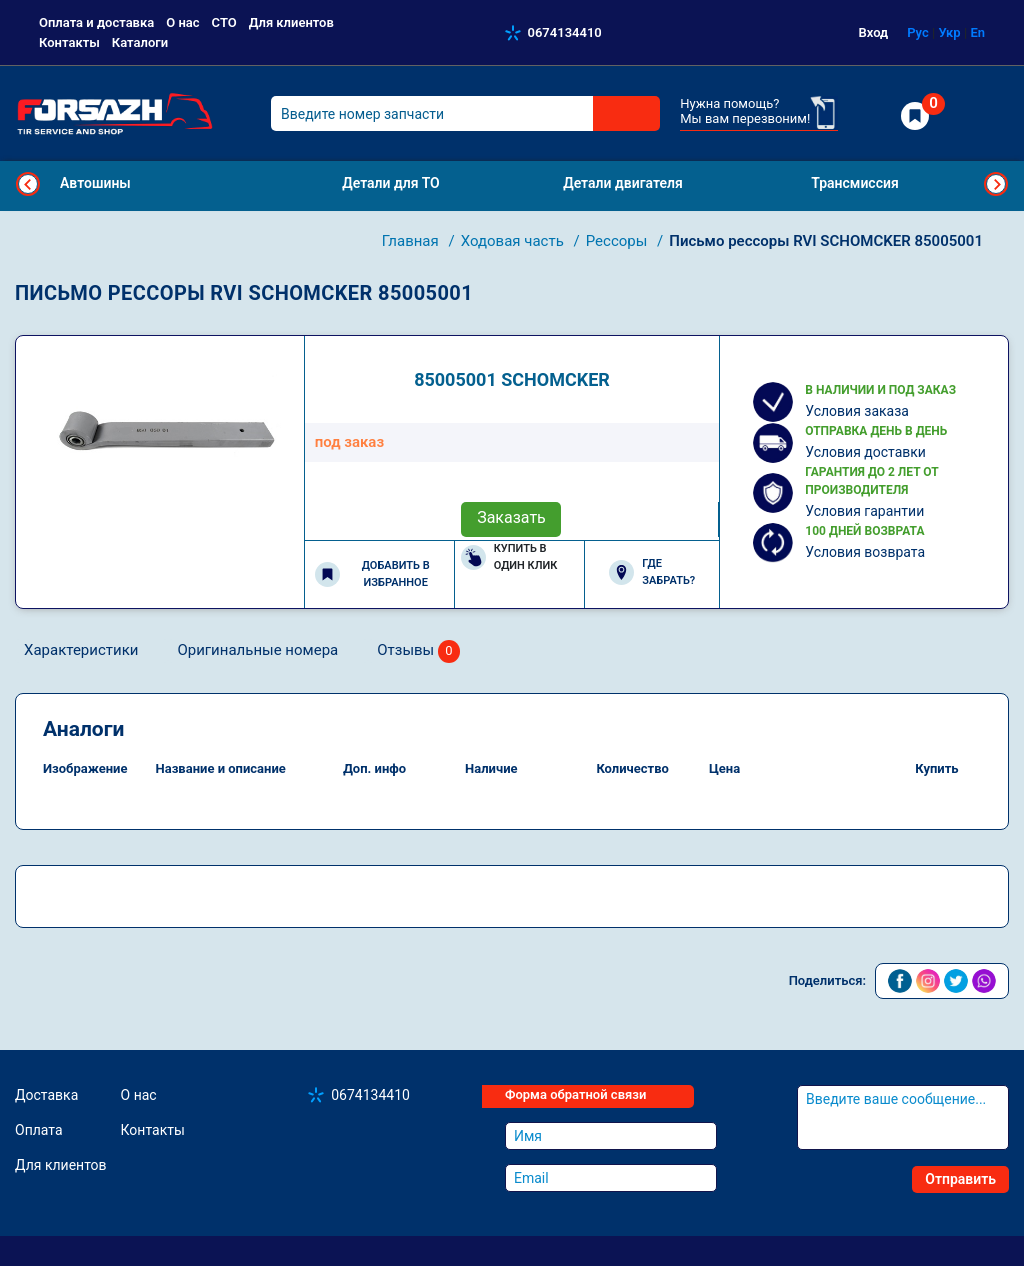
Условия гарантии (864, 511)
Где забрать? (652, 572)
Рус (918, 32)
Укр (949, 32)
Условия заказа (857, 411)
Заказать (511, 517)
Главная (412, 241)
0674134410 (565, 32)
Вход (874, 32)
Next (996, 184)
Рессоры (618, 241)
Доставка (46, 1095)
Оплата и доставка (96, 22)
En (977, 32)
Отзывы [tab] (418, 651)
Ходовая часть (514, 241)
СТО (224, 22)
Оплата (39, 1130)
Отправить (960, 1179)
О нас (182, 22)
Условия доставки (865, 452)
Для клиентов (291, 22)
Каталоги (140, 42)
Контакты (69, 42)
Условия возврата (865, 552)
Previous (28, 184)
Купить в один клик (509, 557)
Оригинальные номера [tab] (257, 650)
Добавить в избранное (372, 574)
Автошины (95, 183)
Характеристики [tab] (81, 650)
